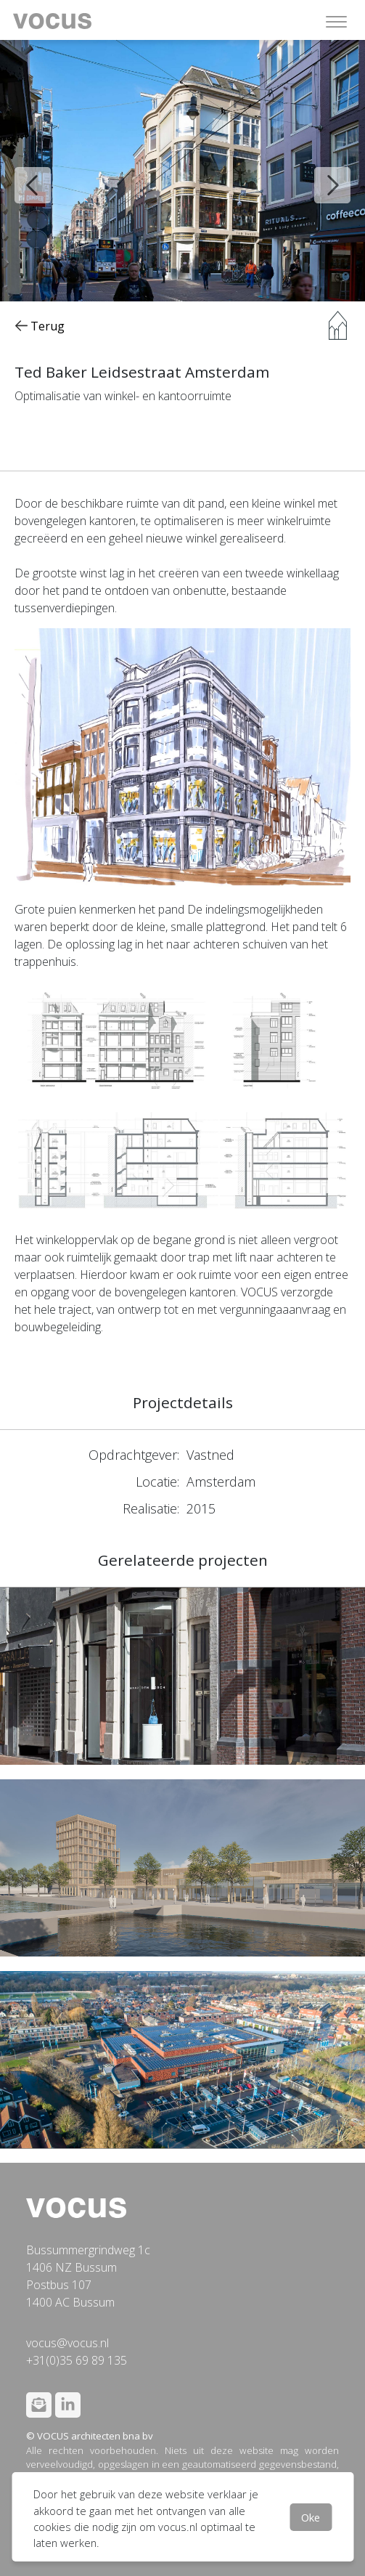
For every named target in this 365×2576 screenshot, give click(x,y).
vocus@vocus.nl (67, 2343)
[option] (182, 170)
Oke (310, 2517)
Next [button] (321, 174)
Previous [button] (22, 174)
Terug (40, 326)
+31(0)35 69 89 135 (76, 2360)
